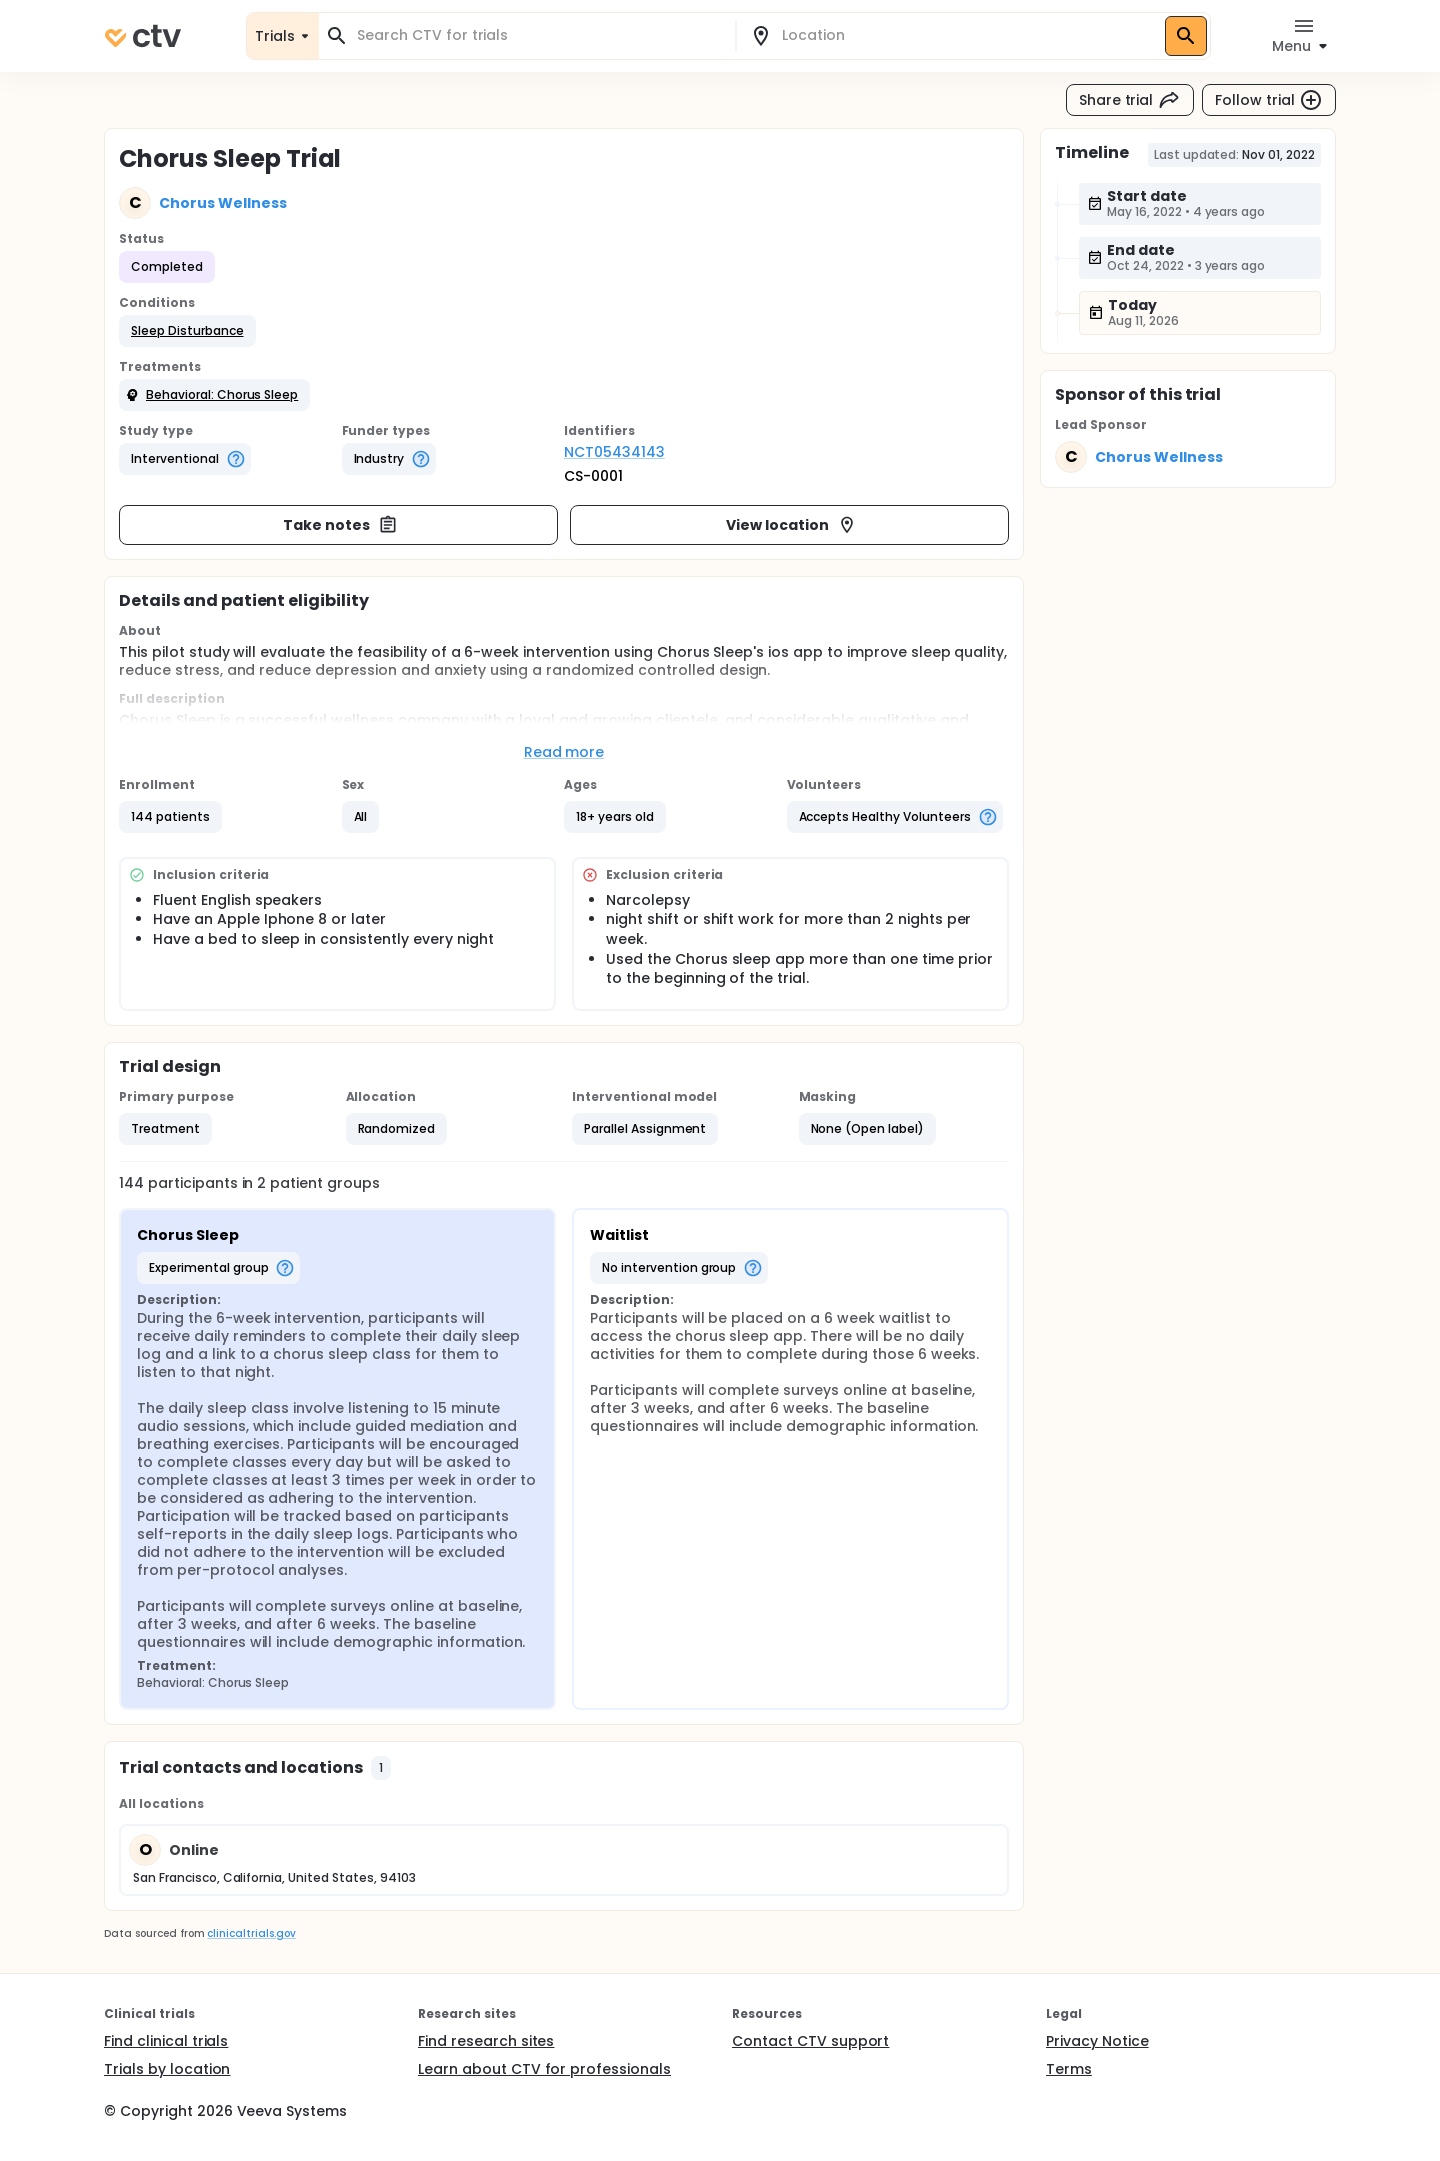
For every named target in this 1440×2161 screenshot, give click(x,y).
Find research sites (486, 2041)
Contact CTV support (810, 2041)
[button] (187, 331)
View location (791, 525)
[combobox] (539, 35)
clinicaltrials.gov (251, 1933)
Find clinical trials (166, 2041)
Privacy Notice (1097, 2041)
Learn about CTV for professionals (544, 2069)
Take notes (340, 525)
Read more (564, 752)
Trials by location (167, 2069)
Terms (1069, 2069)
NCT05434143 (614, 452)
